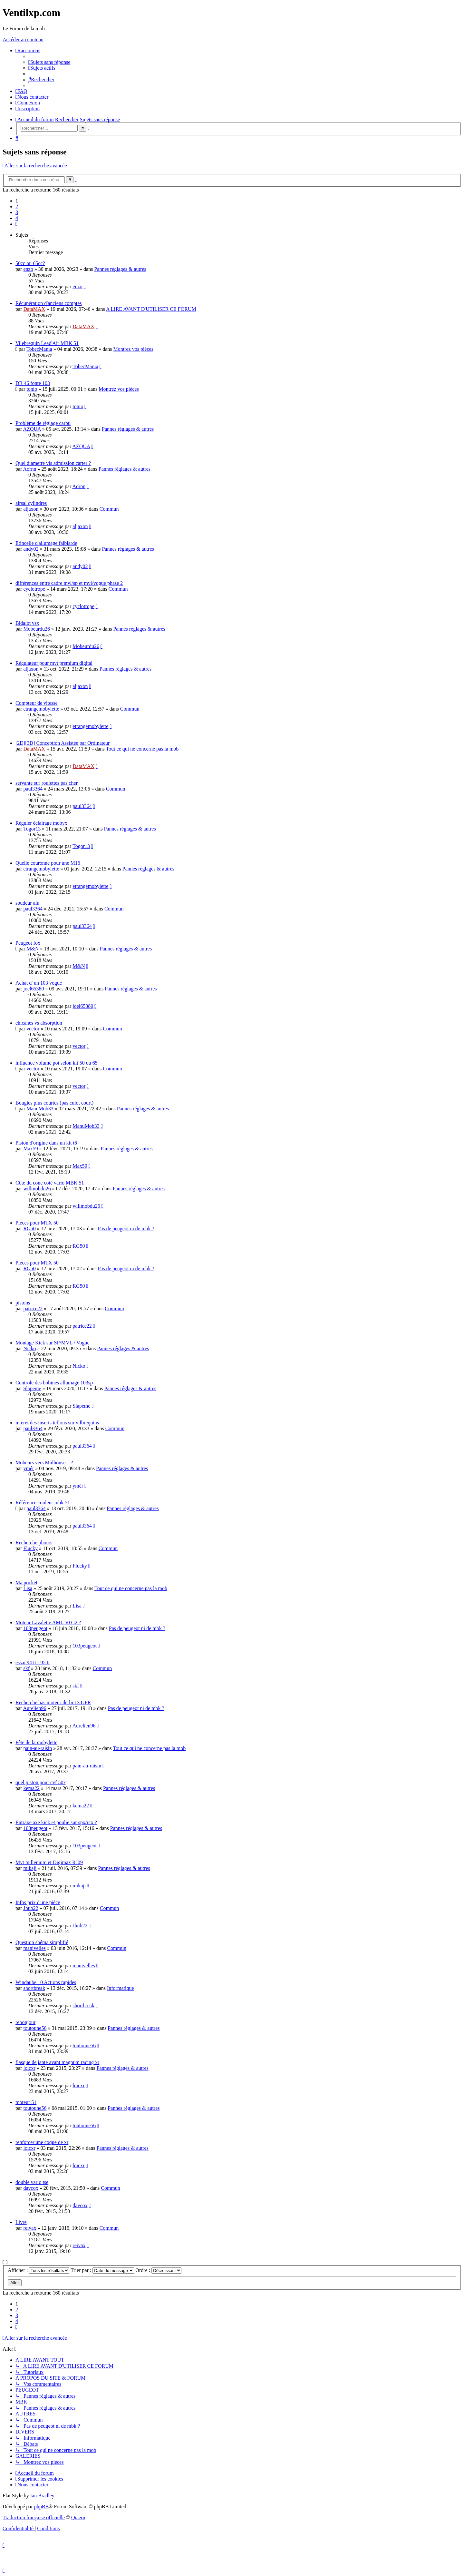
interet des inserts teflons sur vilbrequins (57, 1422)
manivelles (34, 1948)
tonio (31, 389)
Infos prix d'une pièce (37, 1902)
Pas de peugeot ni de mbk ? (126, 1228)
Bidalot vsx (27, 623)
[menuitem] (49, 62)
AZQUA (32, 429)
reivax (29, 2228)
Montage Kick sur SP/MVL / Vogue (52, 1342)
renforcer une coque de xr (41, 2142)
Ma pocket (26, 1582)
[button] (16, 224)
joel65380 (33, 988)
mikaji (29, 1868)
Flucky (30, 1548)
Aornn (29, 469)
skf (26, 1668)
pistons (22, 1302)
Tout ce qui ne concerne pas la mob (142, 749)
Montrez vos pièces (133, 349)
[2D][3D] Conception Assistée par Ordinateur (62, 743)
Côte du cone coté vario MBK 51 (49, 1182)
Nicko (29, 1348)
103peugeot (35, 1628)
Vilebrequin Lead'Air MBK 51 (47, 343)
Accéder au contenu (23, 39)
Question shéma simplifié (41, 1942)
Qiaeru (78, 2517)
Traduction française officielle (34, 2517)
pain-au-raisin (37, 1748)
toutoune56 (34, 2028)
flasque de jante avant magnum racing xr (57, 2062)
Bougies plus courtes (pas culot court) (54, 1103)
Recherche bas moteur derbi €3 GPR (53, 1702)
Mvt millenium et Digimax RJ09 (49, 1862)
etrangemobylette (41, 709)
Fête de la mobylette (36, 1742)
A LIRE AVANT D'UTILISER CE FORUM (151, 309)
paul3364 (33, 788)
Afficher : (38, 2270)
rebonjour (25, 2022)
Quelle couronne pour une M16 (47, 863)
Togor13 (32, 828)
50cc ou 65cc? (30, 263)
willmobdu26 (37, 1188)
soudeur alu (27, 903)
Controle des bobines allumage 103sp (54, 1382)
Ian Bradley (42, 2495)
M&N (32, 948)
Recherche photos (33, 1542)
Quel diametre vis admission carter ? (53, 463)
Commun (109, 509)
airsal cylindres (31, 503)
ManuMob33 (39, 1108)
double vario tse (31, 2182)
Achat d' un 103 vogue (38, 983)
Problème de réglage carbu (43, 423)
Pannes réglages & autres (120, 269)
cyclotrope (34, 589)
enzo (28, 269)
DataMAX (34, 309)
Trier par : (102, 2270)
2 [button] (16, 206)
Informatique (120, 1988)
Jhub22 (30, 1908)
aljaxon (30, 509)
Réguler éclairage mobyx (41, 823)
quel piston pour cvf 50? (40, 1782)
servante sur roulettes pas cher (46, 783)
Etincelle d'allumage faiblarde (46, 543)
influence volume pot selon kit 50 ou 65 (56, 1063)
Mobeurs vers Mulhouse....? (44, 1462)
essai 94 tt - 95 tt (32, 1662)
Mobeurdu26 (36, 629)
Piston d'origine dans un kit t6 (46, 1142)
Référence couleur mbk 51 (42, 1502)
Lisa (27, 1588)
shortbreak (34, 1988)
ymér (28, 1468)
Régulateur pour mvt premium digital (53, 663)
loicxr (29, 2068)
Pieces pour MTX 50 (37, 1222)
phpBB (41, 2506)
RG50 (29, 1228)
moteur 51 (25, 2102)
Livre (21, 2222)
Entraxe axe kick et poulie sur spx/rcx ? (56, 1822)
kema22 (31, 1788)
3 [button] (16, 212)
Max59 (30, 1148)
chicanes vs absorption (38, 1023)
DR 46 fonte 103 (32, 383)
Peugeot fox (27, 943)
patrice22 (33, 1308)
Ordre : (158, 2270)
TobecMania (39, 349)
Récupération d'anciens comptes (48, 303)
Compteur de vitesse (36, 703)
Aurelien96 (34, 1708)
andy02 (30, 549)
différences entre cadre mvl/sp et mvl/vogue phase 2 (69, 583)
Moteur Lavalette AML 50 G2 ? (48, 1622)
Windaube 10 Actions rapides (45, 1982)
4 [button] (16, 218)
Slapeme (32, 1388)
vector (32, 1028)
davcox (30, 2188)
